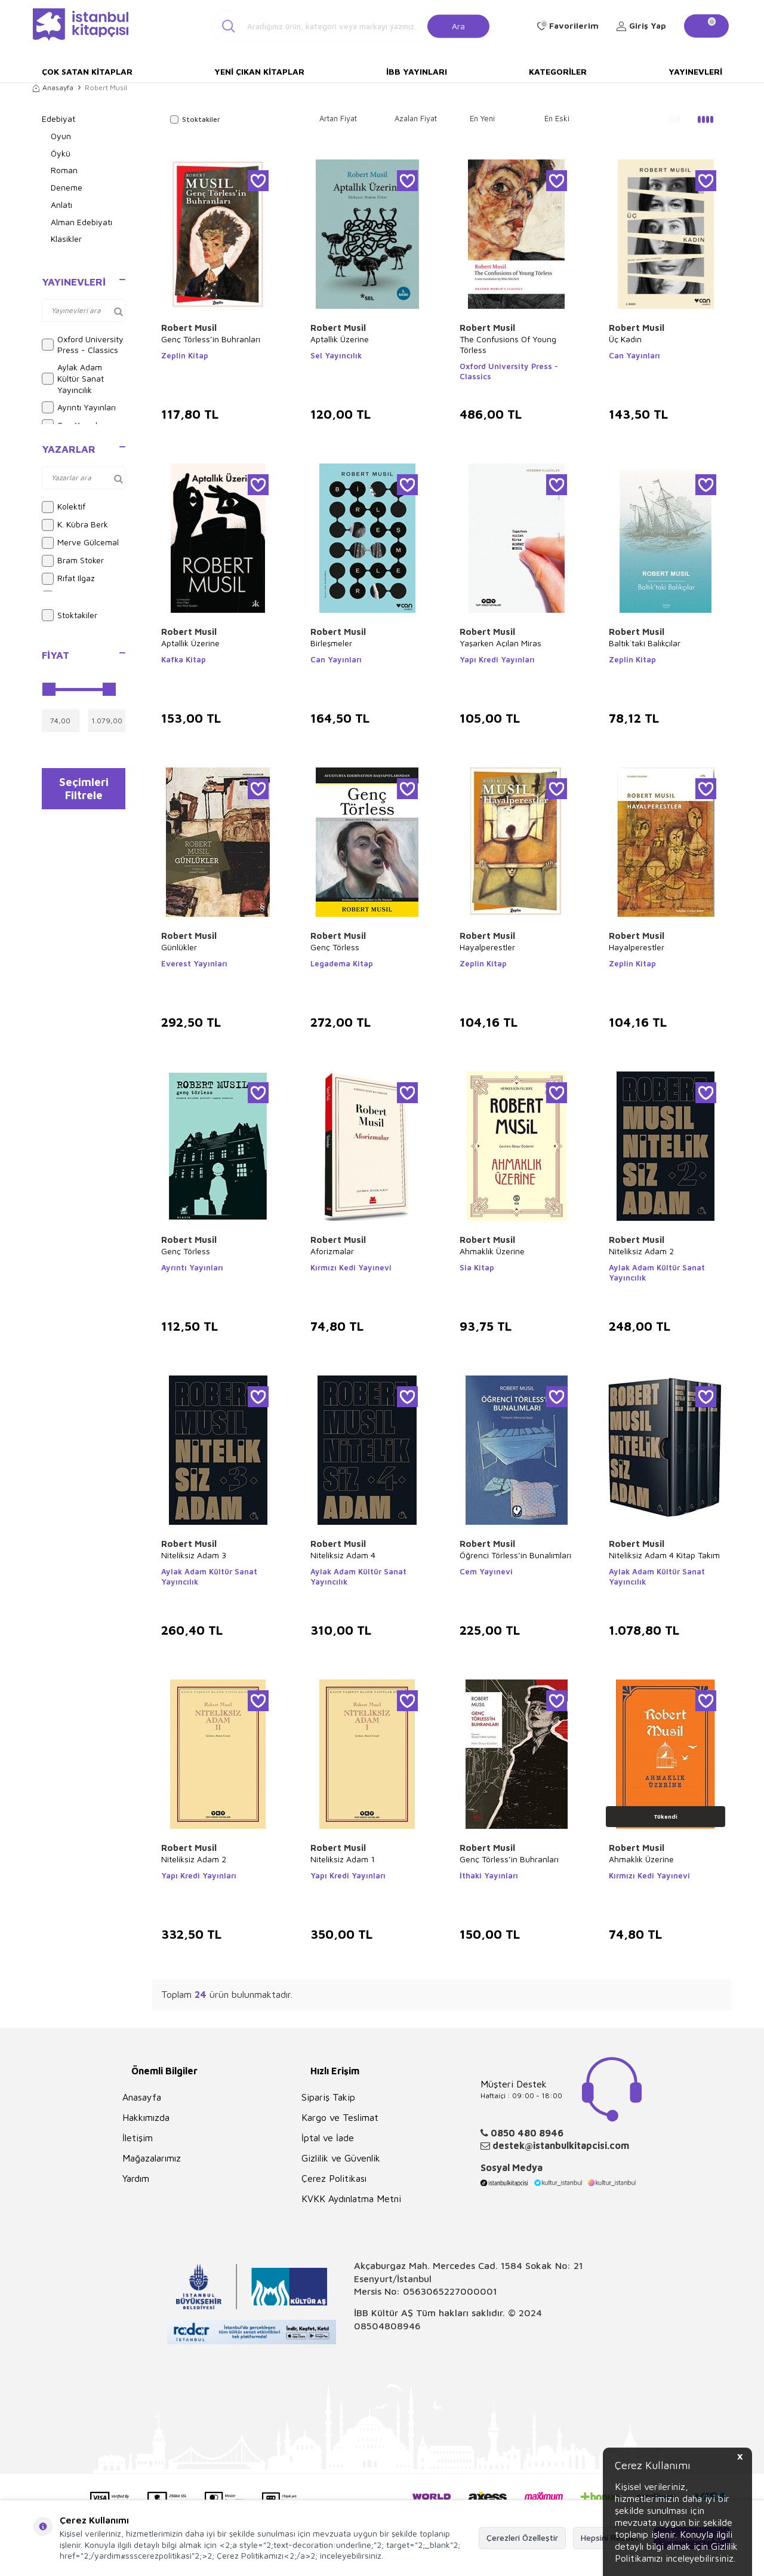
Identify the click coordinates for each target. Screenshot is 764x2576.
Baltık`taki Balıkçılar (644, 643)
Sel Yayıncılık (336, 355)
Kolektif (63, 507)
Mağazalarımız (151, 2158)
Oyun (61, 136)
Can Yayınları (634, 355)
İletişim (137, 2137)
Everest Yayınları (194, 963)
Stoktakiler (69, 615)
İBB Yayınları (416, 71)
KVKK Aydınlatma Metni (351, 2198)
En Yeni (482, 118)
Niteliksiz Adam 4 (342, 1555)
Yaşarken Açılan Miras (500, 643)
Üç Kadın (625, 339)
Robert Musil (189, 328)
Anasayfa (53, 87)
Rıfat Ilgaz (68, 579)
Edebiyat (58, 118)
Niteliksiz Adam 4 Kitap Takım (664, 1555)
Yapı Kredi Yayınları (497, 659)
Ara (458, 25)
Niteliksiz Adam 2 (641, 1251)
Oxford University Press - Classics (83, 344)
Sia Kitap (477, 1267)
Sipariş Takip (328, 2097)
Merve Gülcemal (80, 543)
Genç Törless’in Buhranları (210, 339)
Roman (64, 170)
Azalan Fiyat (416, 118)
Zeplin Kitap (184, 355)
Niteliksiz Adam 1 (342, 1859)
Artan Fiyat (338, 118)
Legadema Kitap (341, 963)
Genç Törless (334, 947)
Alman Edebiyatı (81, 222)
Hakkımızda (146, 2117)
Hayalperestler (487, 947)
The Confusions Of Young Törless (508, 344)
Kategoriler (558, 71)
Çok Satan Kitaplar (87, 71)
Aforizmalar (332, 1251)
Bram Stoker (73, 561)
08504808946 (387, 2325)
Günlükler (179, 947)
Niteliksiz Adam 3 (193, 1555)
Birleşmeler (331, 643)
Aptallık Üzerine (339, 339)
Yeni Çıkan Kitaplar (259, 71)
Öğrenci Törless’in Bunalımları (515, 1555)
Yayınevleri (695, 71)
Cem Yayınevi (486, 1571)
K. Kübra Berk (75, 525)
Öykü (60, 153)
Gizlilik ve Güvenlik (340, 2158)
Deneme (66, 187)
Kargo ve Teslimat (339, 2117)
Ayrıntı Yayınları (79, 407)
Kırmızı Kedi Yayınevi (351, 1267)
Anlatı (61, 204)
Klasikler (66, 239)
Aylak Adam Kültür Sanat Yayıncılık (73, 378)
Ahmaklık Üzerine (492, 1251)
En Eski (556, 118)
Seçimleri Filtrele (83, 791)
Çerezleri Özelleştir (522, 2537)
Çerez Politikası (333, 2178)
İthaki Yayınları (489, 1875)
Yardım (135, 2178)
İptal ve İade (327, 2137)
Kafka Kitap (183, 659)
